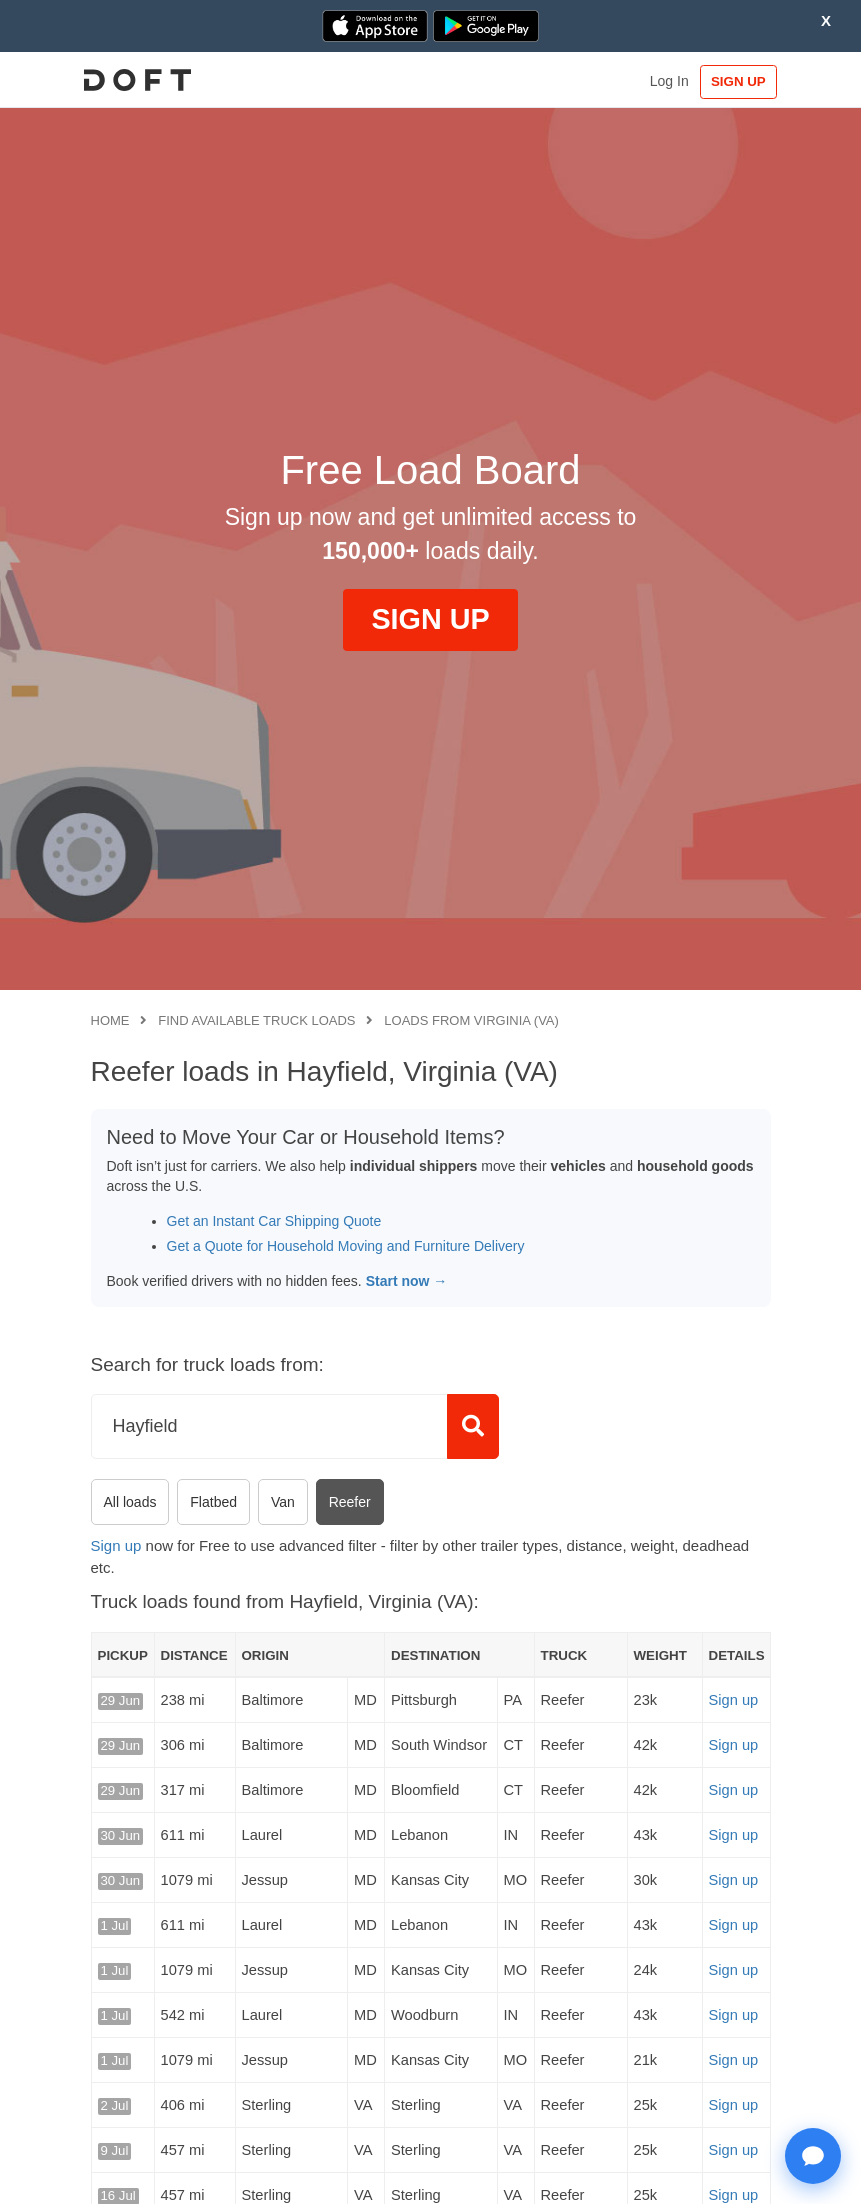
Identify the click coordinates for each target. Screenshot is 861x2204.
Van (283, 1502)
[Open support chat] (813, 2156)
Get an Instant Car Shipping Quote (274, 1221)
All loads (130, 1502)
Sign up (116, 1545)
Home (110, 1020)
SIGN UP (728, 81)
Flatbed (213, 1502)
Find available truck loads (256, 1020)
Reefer (350, 1502)
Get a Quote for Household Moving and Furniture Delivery (346, 1246)
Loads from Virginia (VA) (471, 1020)
